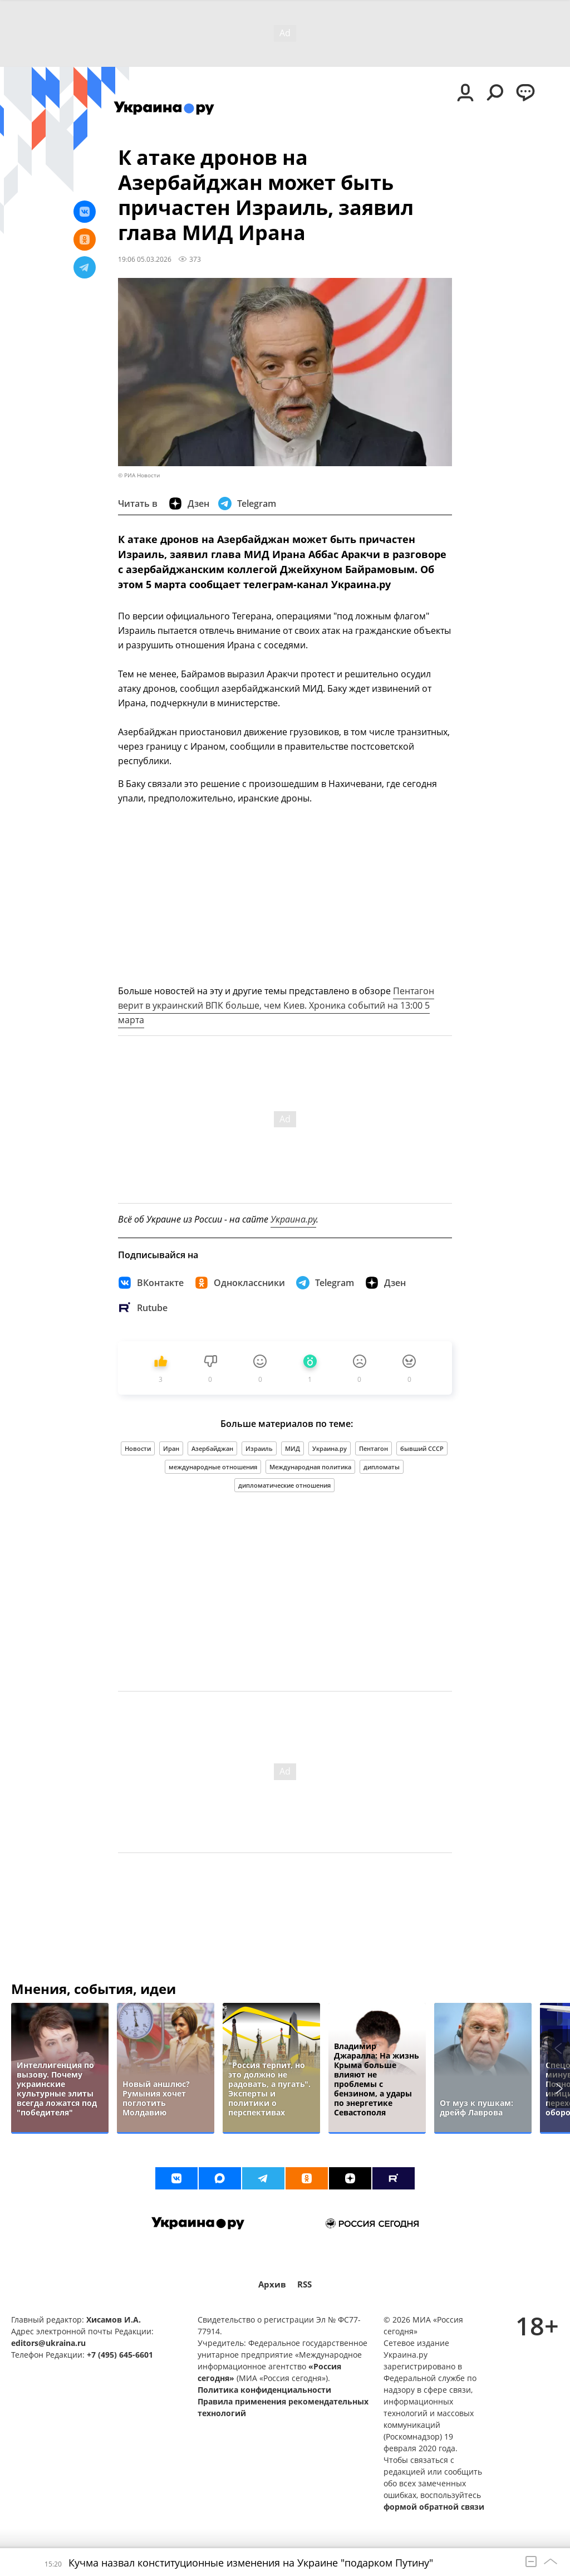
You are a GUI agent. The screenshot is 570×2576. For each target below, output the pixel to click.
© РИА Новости (139, 475)
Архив (272, 2284)
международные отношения (213, 1467)
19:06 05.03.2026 (144, 259)
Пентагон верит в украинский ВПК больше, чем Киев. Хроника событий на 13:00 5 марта (276, 1005)
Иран (171, 1448)
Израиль (259, 1448)
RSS (304, 2284)
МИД (292, 1448)
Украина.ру (293, 1219)
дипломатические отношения (284, 1485)
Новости (138, 1448)
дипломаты (381, 1467)
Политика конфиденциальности (264, 2389)
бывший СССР (422, 1448)
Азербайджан (212, 1448)
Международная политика (310, 1467)
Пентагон (373, 1448)
